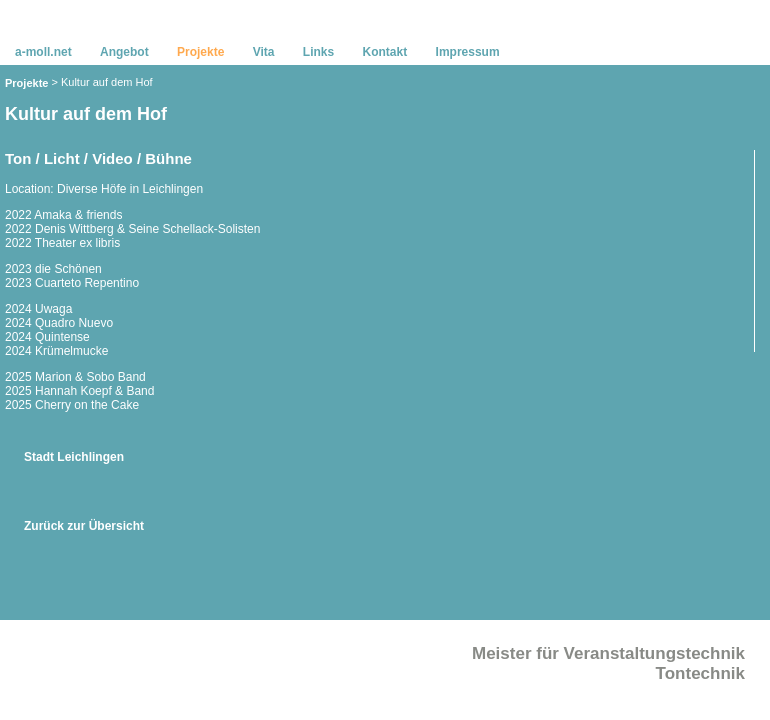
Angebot (124, 52)
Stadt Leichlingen (74, 457)
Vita (264, 52)
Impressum (468, 52)
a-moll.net (43, 52)
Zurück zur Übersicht (84, 526)
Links (318, 52)
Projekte (26, 83)
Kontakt (385, 52)
